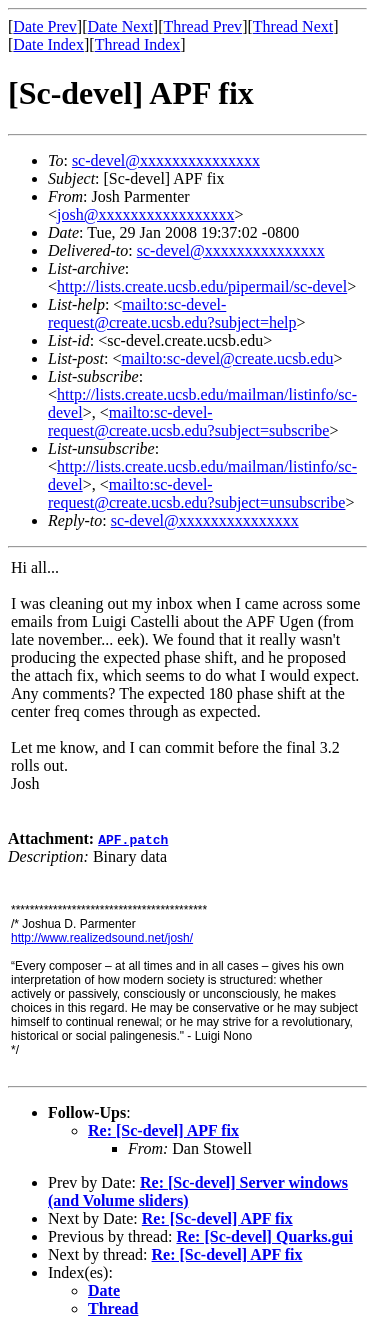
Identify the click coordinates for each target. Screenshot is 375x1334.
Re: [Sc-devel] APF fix (163, 1130)
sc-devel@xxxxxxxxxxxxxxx (166, 160)
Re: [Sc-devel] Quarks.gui (264, 1236)
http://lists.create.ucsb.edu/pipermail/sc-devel (202, 286)
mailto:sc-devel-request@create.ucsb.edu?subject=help (172, 313)
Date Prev (45, 26)
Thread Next (293, 26)
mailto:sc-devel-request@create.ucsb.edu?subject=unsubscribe (196, 493)
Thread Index (138, 44)
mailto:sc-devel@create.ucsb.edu (227, 358)
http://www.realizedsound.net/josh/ (102, 938)
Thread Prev (202, 26)
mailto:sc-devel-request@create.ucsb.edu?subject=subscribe (188, 421)
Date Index (48, 44)
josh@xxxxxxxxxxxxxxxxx (145, 214)
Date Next (120, 26)
